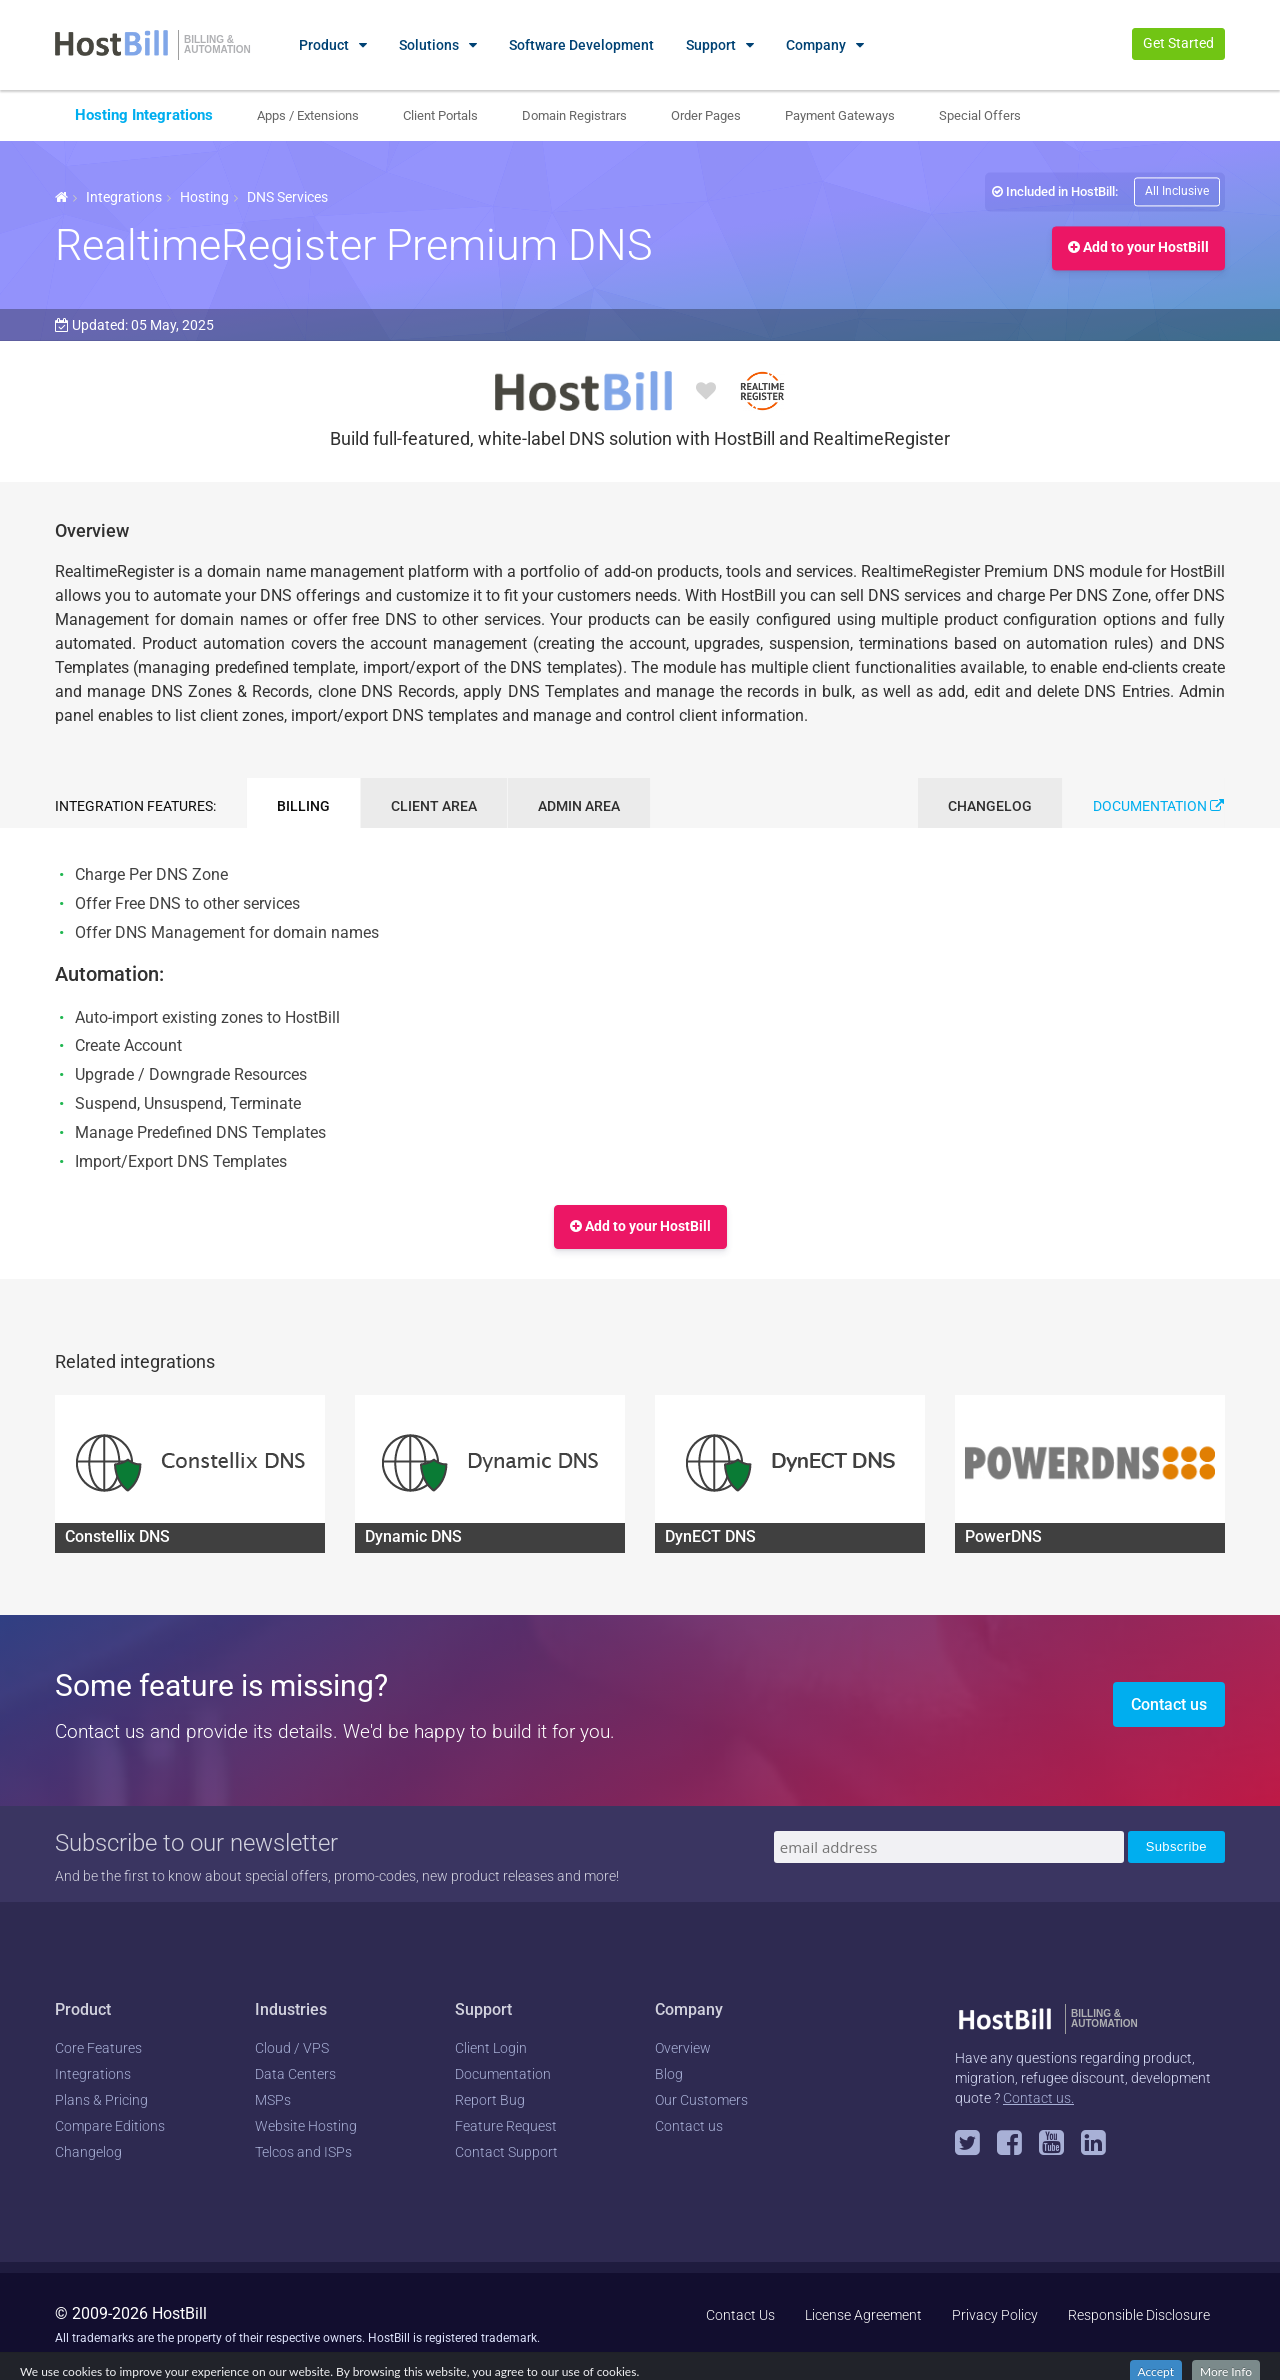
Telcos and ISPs (303, 2152)
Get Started (1178, 43)
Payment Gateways (840, 115)
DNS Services (287, 197)
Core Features (98, 2048)
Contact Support (506, 2152)
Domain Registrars (574, 115)
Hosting (204, 197)
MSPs (273, 2100)
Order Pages (706, 115)
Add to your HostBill (1138, 248)
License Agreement (863, 2315)
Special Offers (980, 115)
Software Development (581, 45)
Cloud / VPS (292, 2048)
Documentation (1158, 806)
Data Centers (295, 2074)
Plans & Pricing (101, 2100)
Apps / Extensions (308, 115)
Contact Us (740, 2315)
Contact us (1169, 1704)
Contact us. (1038, 2098)
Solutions (429, 45)
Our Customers (701, 2100)
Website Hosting (306, 2126)
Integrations (124, 197)
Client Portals (440, 115)
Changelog (88, 2152)
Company (816, 45)
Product (324, 45)
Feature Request (506, 2126)
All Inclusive (1177, 191)
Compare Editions (110, 2126)
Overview (683, 2048)
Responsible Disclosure (1139, 2315)
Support (711, 45)
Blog (669, 2074)
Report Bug (490, 2100)
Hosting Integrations (144, 115)
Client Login (491, 2048)
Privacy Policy (995, 2315)
